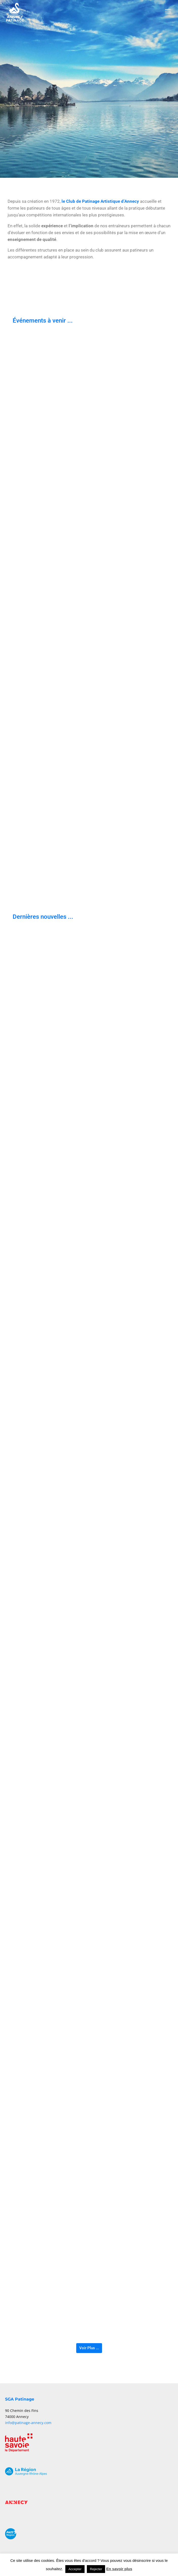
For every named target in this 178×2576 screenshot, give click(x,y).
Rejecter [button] (96, 2569)
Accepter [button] (74, 2569)
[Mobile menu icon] (168, 11)
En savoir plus (119, 2569)
